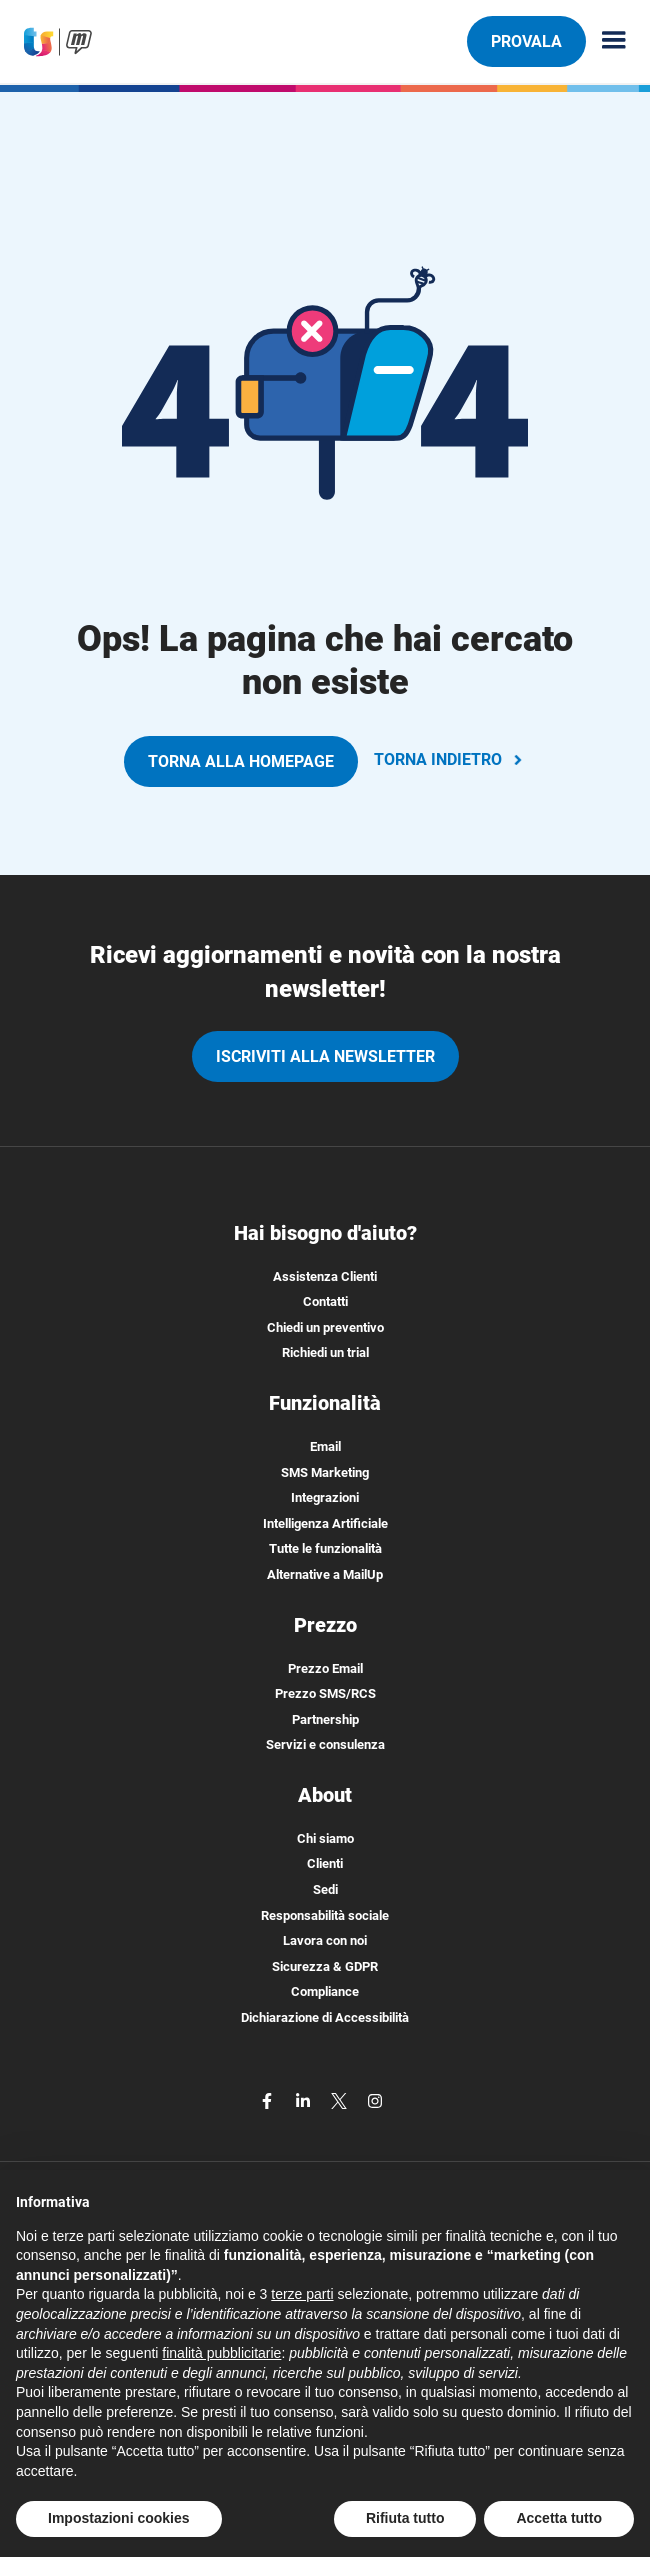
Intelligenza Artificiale (325, 1523)
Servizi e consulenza (325, 1744)
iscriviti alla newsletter (325, 1056)
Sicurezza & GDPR (325, 1966)
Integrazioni (325, 1497)
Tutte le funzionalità (325, 1548)
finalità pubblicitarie (221, 2353)
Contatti (325, 1301)
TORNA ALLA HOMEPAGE (241, 761)
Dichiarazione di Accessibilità (325, 2017)
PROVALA (526, 41)
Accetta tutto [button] (559, 2518)
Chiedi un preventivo (325, 1327)
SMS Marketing (325, 1472)
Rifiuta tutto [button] (405, 2518)
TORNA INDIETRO (450, 759)
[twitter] (341, 2100)
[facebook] (269, 2100)
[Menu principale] (606, 41)
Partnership (325, 1719)
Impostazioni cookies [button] (119, 2518)
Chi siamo (325, 1838)
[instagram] (375, 2100)
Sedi (325, 1889)
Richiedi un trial (325, 1352)
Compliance (325, 1991)
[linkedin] (305, 2100)
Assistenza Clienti (325, 1276)
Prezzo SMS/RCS (325, 1693)
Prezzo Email (325, 1668)
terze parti (302, 2294)
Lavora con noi (325, 1940)
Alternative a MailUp (325, 1574)
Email (325, 1446)
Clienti (325, 1863)
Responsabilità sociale (325, 1915)
